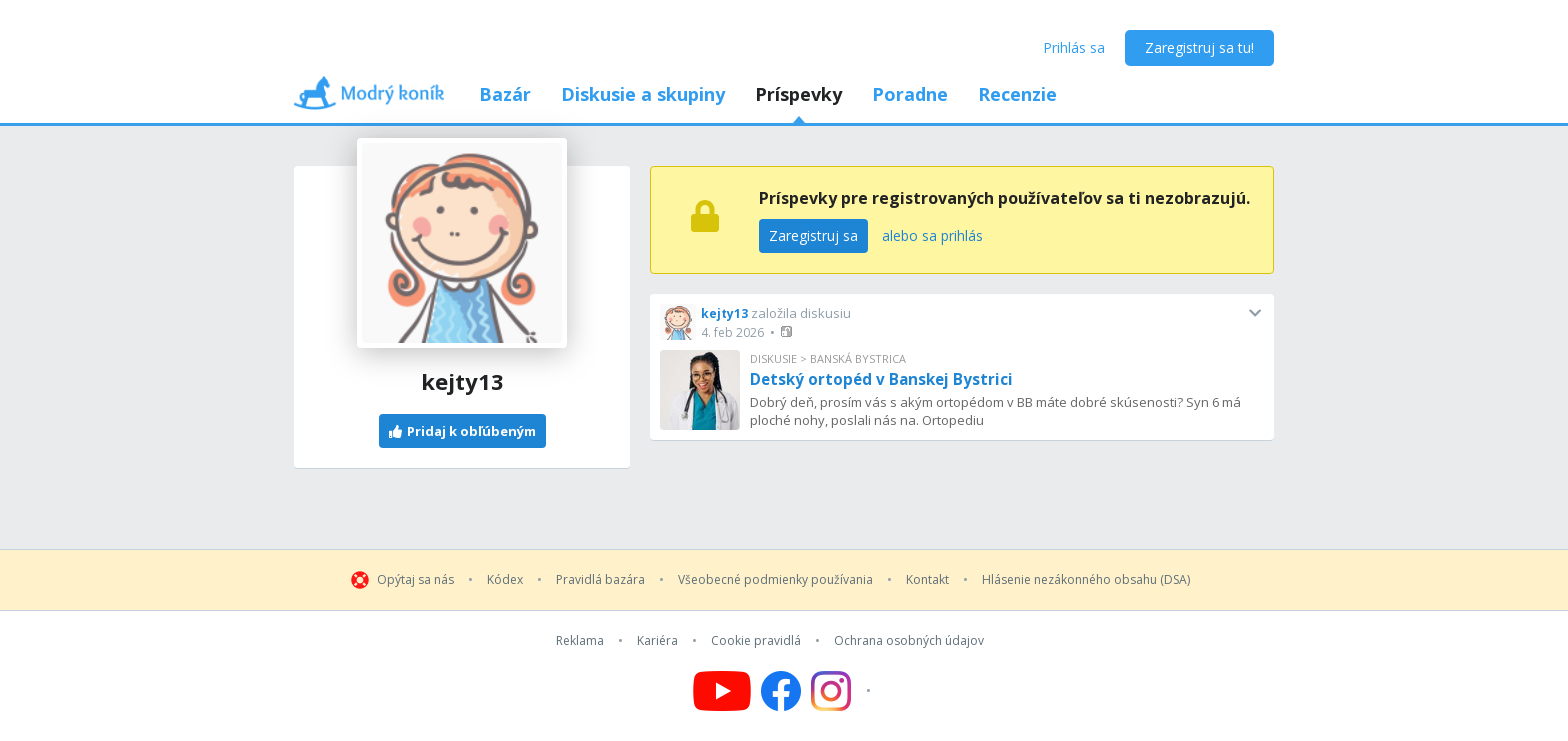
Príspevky (798, 94)
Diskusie (773, 358)
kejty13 (724, 313)
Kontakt (927, 580)
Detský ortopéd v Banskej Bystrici (881, 379)
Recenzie (1017, 94)
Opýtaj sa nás (415, 580)
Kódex (505, 580)
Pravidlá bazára (600, 580)
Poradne (910, 94)
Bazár (505, 94)
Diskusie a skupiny (643, 94)
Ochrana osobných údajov (909, 641)
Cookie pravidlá (756, 641)
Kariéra (657, 641)
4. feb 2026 (732, 332)
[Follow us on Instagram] (843, 691)
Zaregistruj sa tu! (1199, 47)
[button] (788, 331)
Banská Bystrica (858, 358)
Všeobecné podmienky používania (775, 580)
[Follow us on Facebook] (781, 691)
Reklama (580, 641)
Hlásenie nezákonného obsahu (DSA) (1086, 580)
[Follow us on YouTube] (722, 691)
